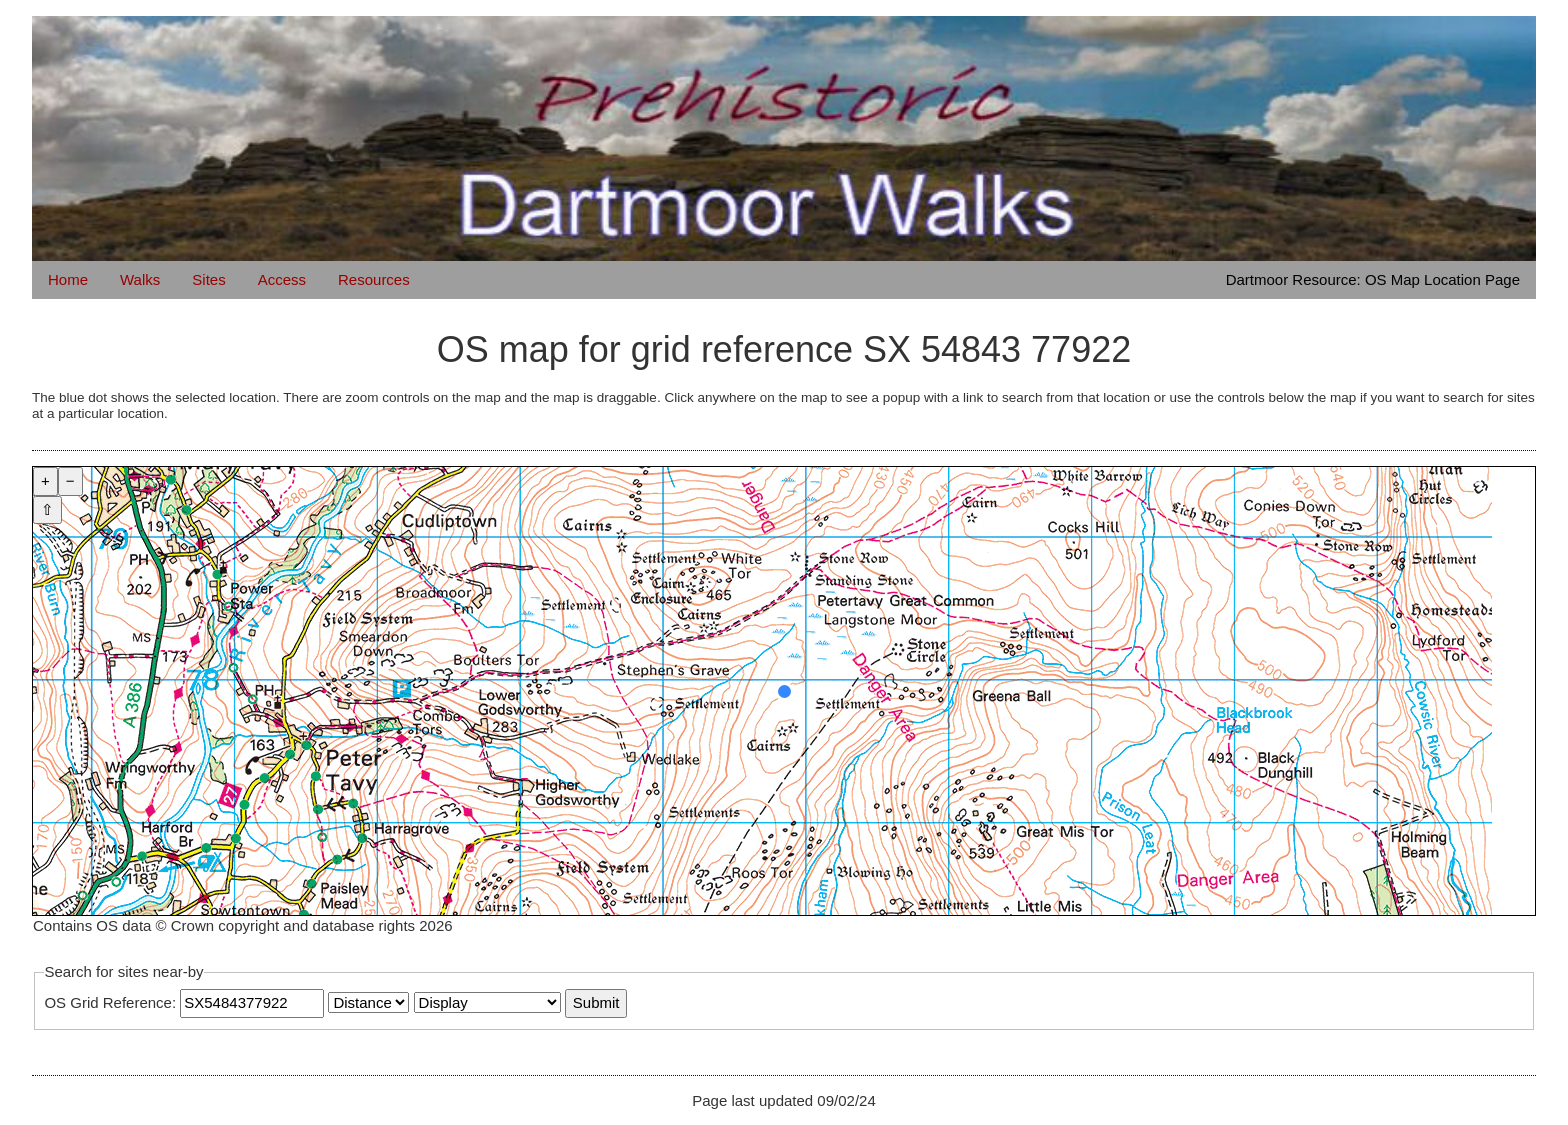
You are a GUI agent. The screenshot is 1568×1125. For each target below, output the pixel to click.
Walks (140, 279)
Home (68, 279)
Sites (208, 279)
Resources (374, 279)
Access (282, 279)
